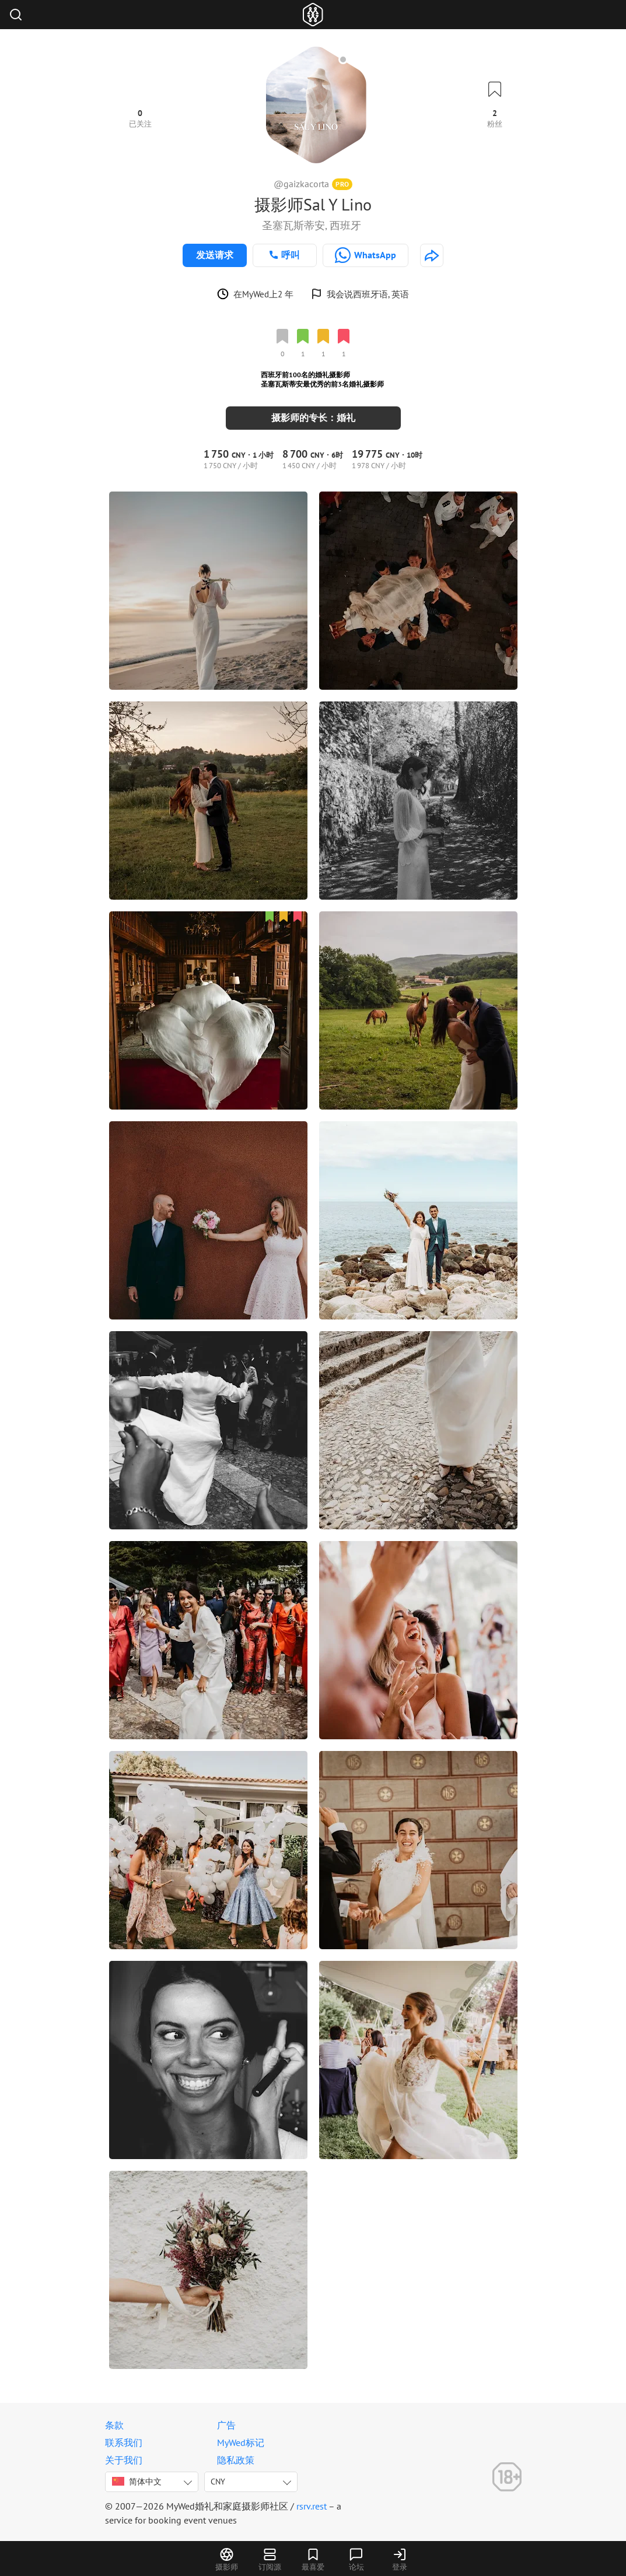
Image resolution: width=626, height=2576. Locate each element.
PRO (342, 184)
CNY (218, 2481)
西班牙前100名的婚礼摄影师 (305, 374)
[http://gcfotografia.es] (431, 255)
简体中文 (137, 2481)
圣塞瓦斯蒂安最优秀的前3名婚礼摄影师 (322, 384)
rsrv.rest (311, 2506)
